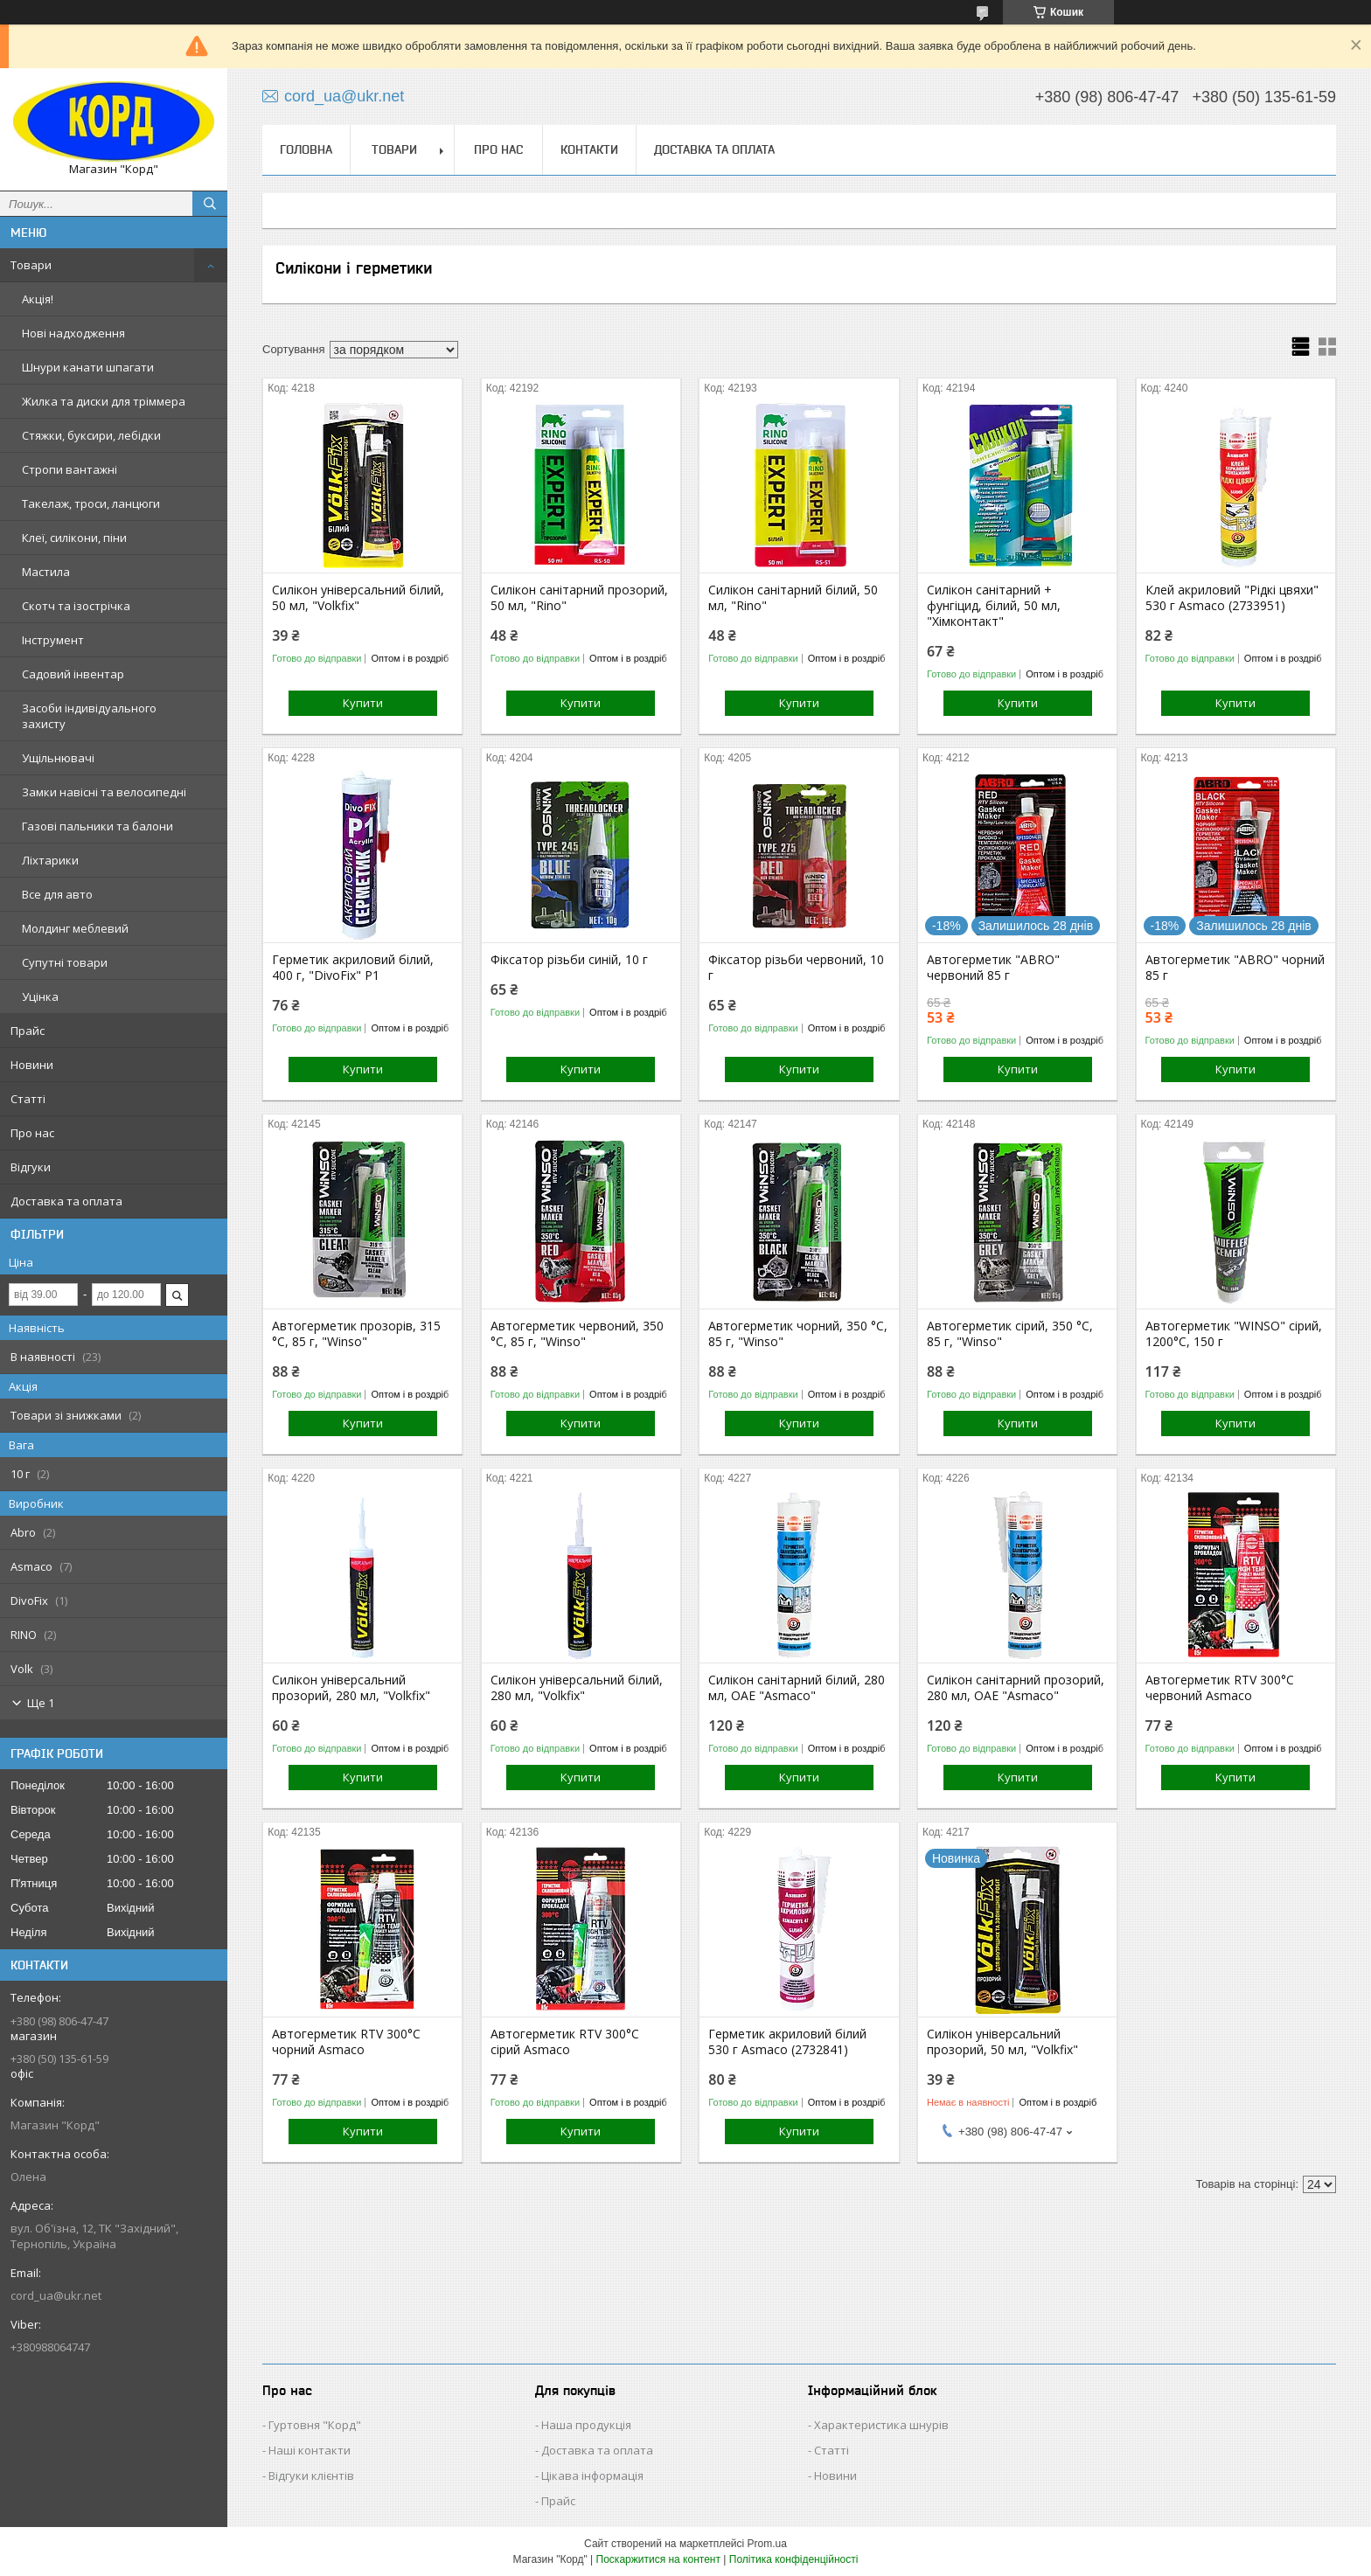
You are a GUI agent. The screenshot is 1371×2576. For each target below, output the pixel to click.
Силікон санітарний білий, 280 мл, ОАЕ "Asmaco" (796, 1688)
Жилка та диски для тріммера (103, 401)
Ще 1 (40, 1703)
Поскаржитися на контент (658, 2559)
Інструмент (53, 640)
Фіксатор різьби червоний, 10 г (796, 967)
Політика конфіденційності (794, 2559)
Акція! (37, 299)
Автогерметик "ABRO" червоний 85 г (993, 967)
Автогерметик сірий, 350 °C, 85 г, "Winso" (1010, 1334)
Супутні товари (65, 962)
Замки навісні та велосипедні (104, 792)
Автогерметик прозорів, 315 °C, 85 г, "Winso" (356, 1334)
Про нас (32, 1133)
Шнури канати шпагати (88, 367)
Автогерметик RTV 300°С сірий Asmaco (565, 2042)
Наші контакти (309, 2450)
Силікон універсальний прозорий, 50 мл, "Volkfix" (1002, 2042)
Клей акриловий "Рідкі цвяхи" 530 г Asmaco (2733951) (1232, 598)
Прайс (27, 1030)
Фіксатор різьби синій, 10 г (569, 960)
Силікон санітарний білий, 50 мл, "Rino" (793, 598)
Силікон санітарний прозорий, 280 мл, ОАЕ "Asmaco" (1015, 1688)
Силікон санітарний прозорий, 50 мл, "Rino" (579, 598)
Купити (363, 703)
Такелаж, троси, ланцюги (91, 503)
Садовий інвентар (73, 674)
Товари (31, 265)
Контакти (589, 149)
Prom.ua (767, 2544)
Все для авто (57, 894)
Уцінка (40, 996)
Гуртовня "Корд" (314, 2425)
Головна (306, 149)
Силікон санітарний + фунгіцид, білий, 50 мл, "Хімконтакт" (994, 605)
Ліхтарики (50, 860)
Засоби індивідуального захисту (89, 716)
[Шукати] (209, 204)
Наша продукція (586, 2425)
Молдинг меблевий (75, 928)
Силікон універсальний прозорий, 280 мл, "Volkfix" (351, 1688)
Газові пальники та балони (97, 826)
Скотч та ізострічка (76, 606)
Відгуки (30, 1167)
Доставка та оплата (66, 1201)
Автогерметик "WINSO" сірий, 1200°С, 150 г (1233, 1334)
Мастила (46, 572)
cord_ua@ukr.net (55, 2295)
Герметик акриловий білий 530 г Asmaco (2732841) (787, 2042)
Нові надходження (73, 333)
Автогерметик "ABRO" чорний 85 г (1235, 967)
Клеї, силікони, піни (74, 537)
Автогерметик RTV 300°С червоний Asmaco (1219, 1688)
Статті (27, 1099)
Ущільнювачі (58, 758)
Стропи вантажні (69, 469)
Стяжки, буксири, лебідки (91, 435)
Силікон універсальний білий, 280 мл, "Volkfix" (577, 1688)
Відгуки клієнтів (311, 2475)
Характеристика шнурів (881, 2425)
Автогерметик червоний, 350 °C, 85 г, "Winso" (577, 1334)
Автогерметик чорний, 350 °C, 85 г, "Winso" (797, 1334)
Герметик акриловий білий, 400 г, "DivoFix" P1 (353, 967)
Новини (31, 1065)
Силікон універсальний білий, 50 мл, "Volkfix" (358, 598)
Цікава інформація (592, 2475)
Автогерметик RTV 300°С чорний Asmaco (346, 2042)
